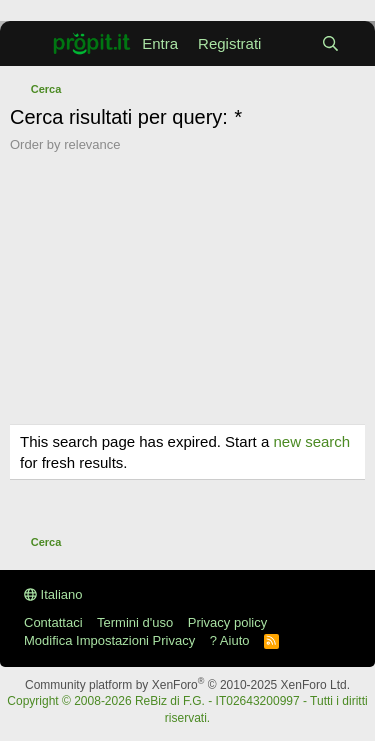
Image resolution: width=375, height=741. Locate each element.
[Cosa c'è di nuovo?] (290, 43)
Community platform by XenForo (187, 685)
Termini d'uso (135, 622)
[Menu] (23, 44)
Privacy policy (227, 622)
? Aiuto (230, 640)
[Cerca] (330, 43)
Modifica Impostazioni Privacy (109, 640)
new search (311, 441)
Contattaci (53, 622)
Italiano (53, 594)
